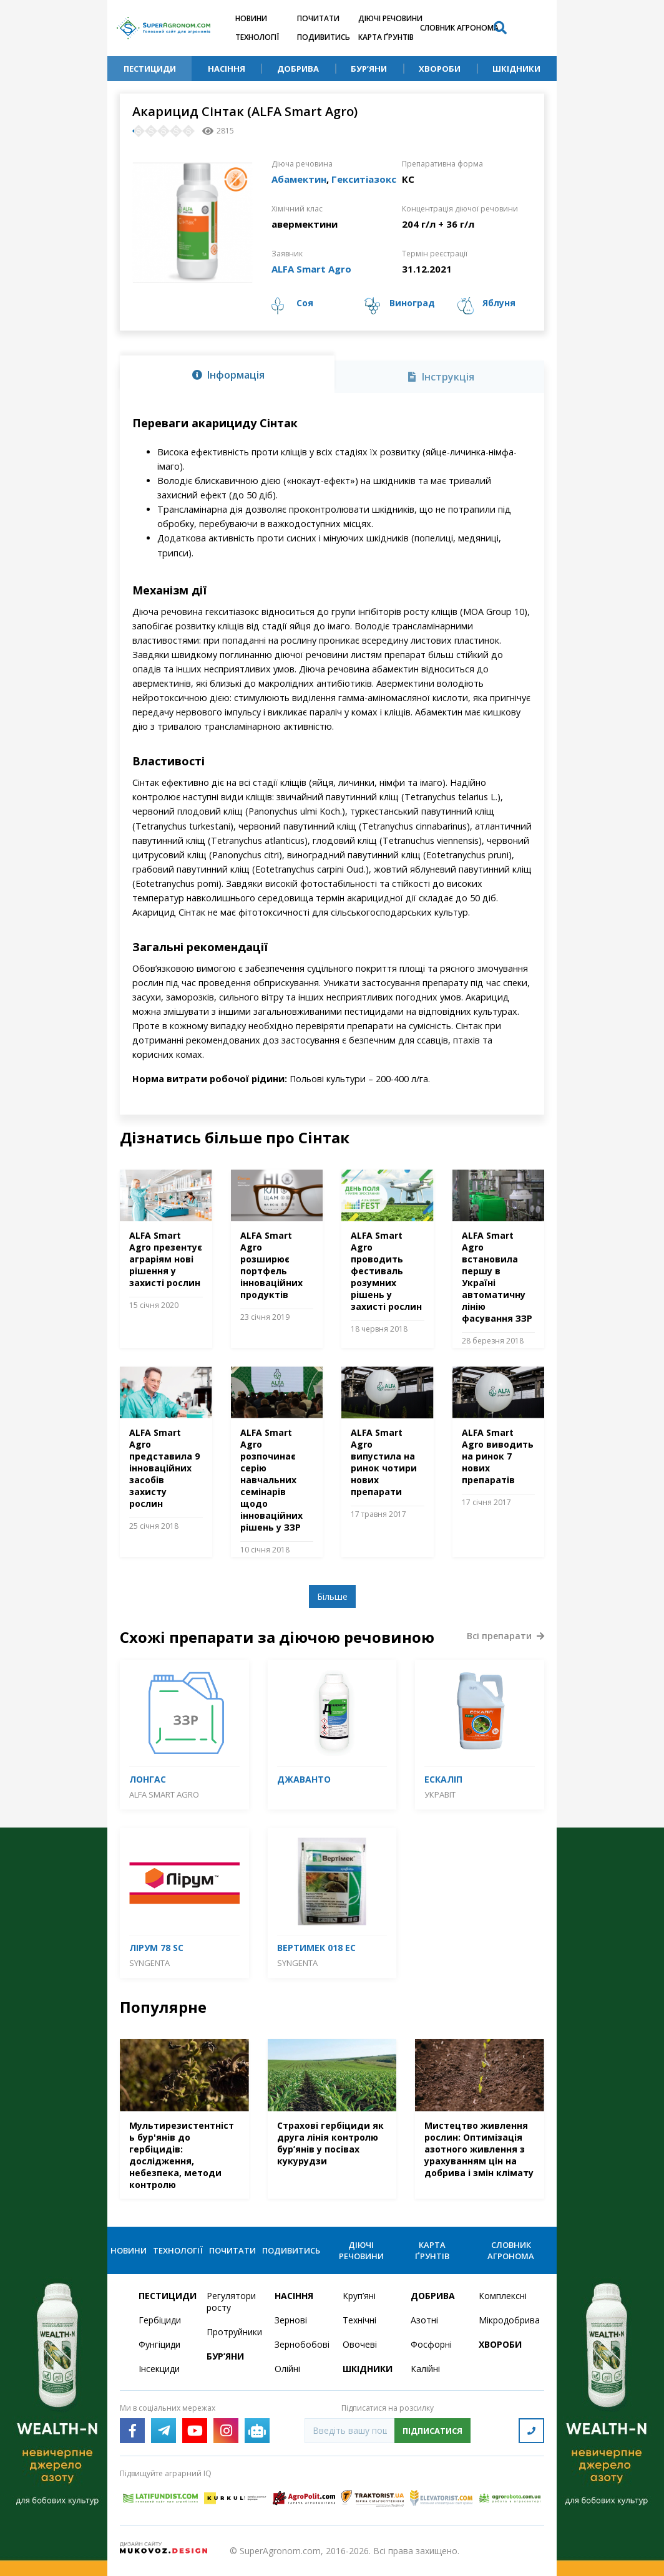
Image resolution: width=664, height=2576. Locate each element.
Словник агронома (459, 27)
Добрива (298, 68)
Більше (332, 1596)
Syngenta (149, 1962)
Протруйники (233, 2332)
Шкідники (516, 68)
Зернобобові (301, 2344)
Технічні (359, 2320)
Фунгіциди (159, 2344)
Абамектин (298, 179)
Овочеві (360, 2344)
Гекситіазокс (363, 179)
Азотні (424, 2320)
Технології (257, 37)
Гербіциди (160, 2320)
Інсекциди (159, 2369)
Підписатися (432, 2430)
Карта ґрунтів (386, 37)
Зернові (291, 2320)
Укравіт (440, 1794)
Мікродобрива (505, 2320)
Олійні (287, 2369)
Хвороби (440, 68)
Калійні (425, 2369)
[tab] (227, 374)
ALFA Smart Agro (311, 269)
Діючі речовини (390, 18)
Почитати (318, 18)
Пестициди (150, 68)
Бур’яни (369, 68)
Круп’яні (359, 2296)
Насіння (226, 68)
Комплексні (503, 2296)
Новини (251, 18)
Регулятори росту (231, 2301)
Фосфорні (431, 2344)
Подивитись (323, 37)
